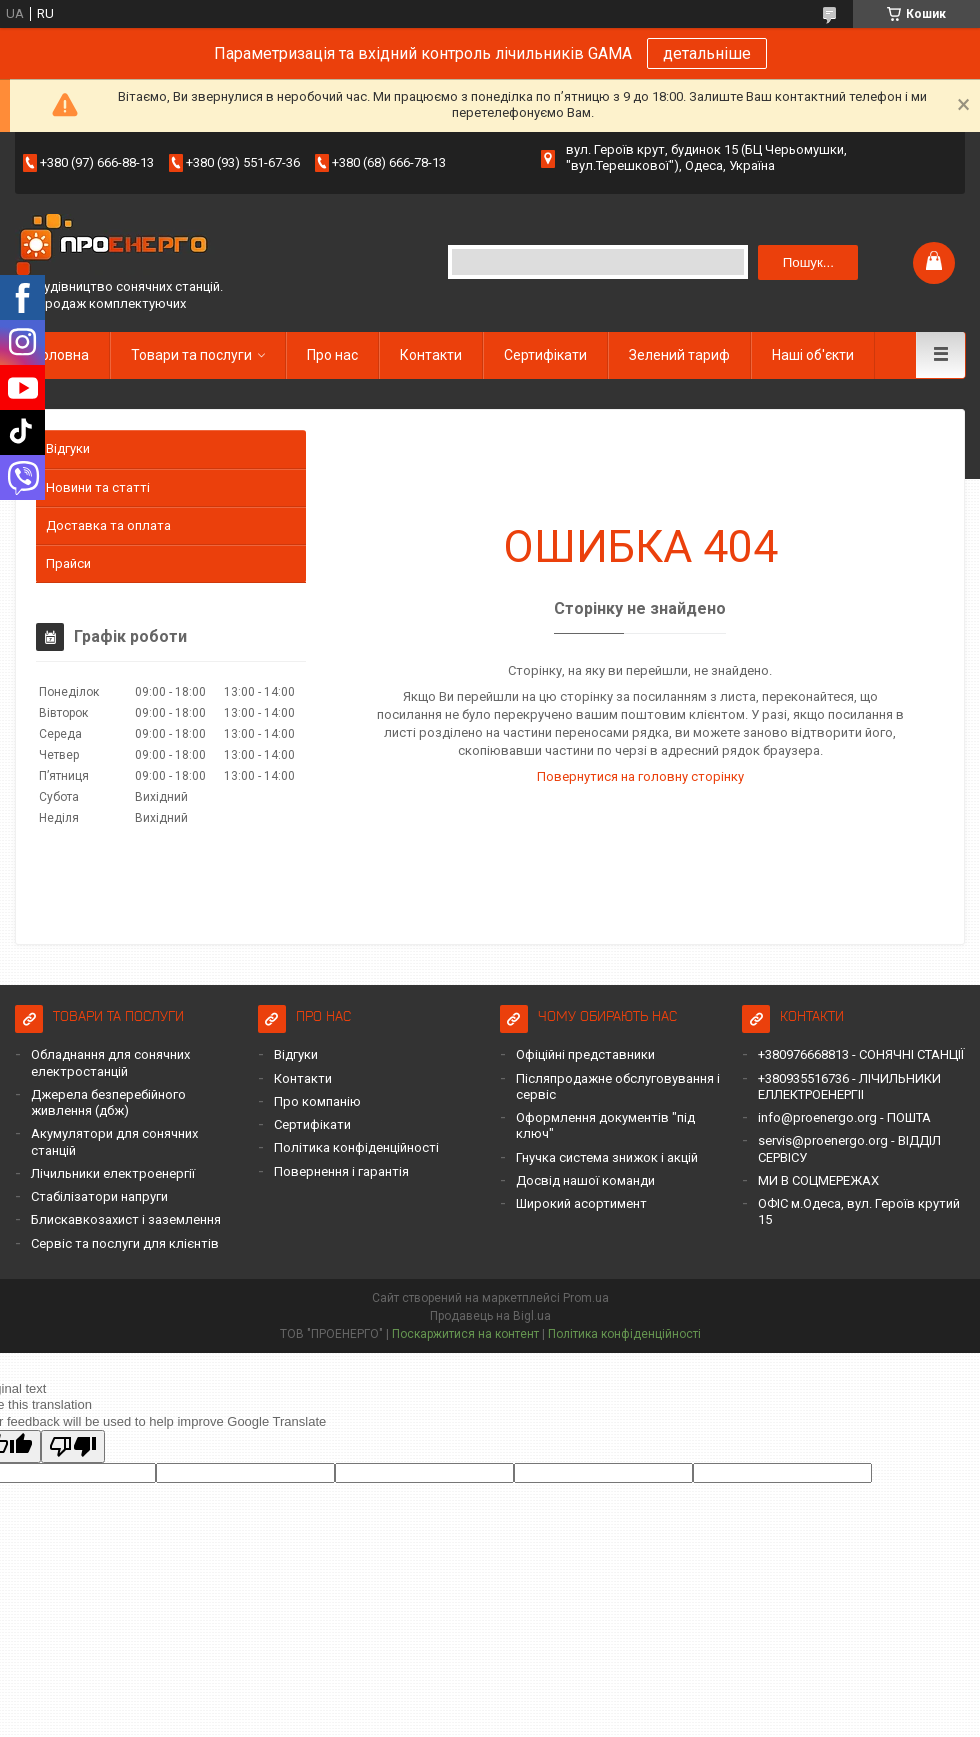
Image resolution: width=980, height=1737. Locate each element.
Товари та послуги (191, 355)
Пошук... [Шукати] (808, 262)
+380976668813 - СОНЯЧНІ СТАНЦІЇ (861, 1054)
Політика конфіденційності (356, 1147)
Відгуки (68, 448)
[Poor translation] (73, 1446)
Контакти (431, 355)
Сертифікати (545, 355)
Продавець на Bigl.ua (490, 1316)
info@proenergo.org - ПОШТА (844, 1117)
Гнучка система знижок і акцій (607, 1157)
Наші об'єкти (813, 355)
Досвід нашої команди (585, 1180)
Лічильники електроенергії (113, 1173)
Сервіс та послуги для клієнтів (125, 1243)
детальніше (707, 53)
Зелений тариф (679, 355)
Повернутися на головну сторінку (640, 776)
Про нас (332, 355)
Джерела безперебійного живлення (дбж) (108, 1102)
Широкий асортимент (581, 1203)
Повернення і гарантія (341, 1171)
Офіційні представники (585, 1054)
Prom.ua (586, 1298)
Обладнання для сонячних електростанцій (110, 1062)
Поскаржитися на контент (465, 1334)
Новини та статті (98, 487)
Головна (62, 355)
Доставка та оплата (108, 525)
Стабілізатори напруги (99, 1196)
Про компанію (317, 1101)
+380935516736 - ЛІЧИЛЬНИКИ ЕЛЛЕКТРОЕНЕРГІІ (849, 1086)
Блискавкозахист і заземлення (126, 1219)
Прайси (68, 563)
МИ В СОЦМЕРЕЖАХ (818, 1180)
